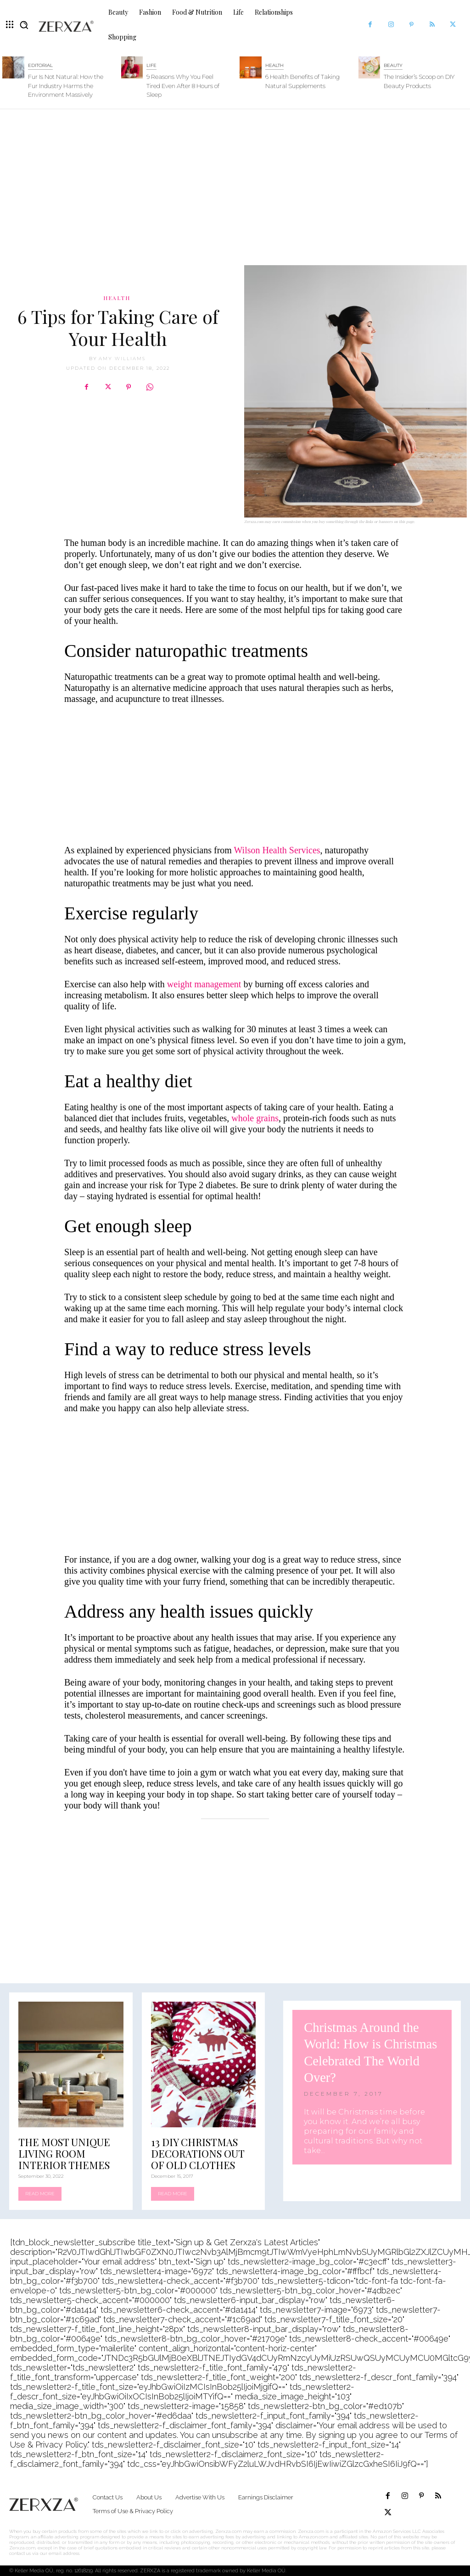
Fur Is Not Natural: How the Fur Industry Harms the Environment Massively (65, 85)
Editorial (40, 65)
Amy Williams (122, 359)
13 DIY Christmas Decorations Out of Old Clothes (198, 2153)
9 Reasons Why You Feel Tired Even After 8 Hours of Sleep (182, 85)
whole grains (255, 1118)
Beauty (393, 65)
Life (151, 65)
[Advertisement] (235, 182)
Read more (40, 2194)
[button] (24, 25)
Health (274, 65)
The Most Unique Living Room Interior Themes (64, 2153)
